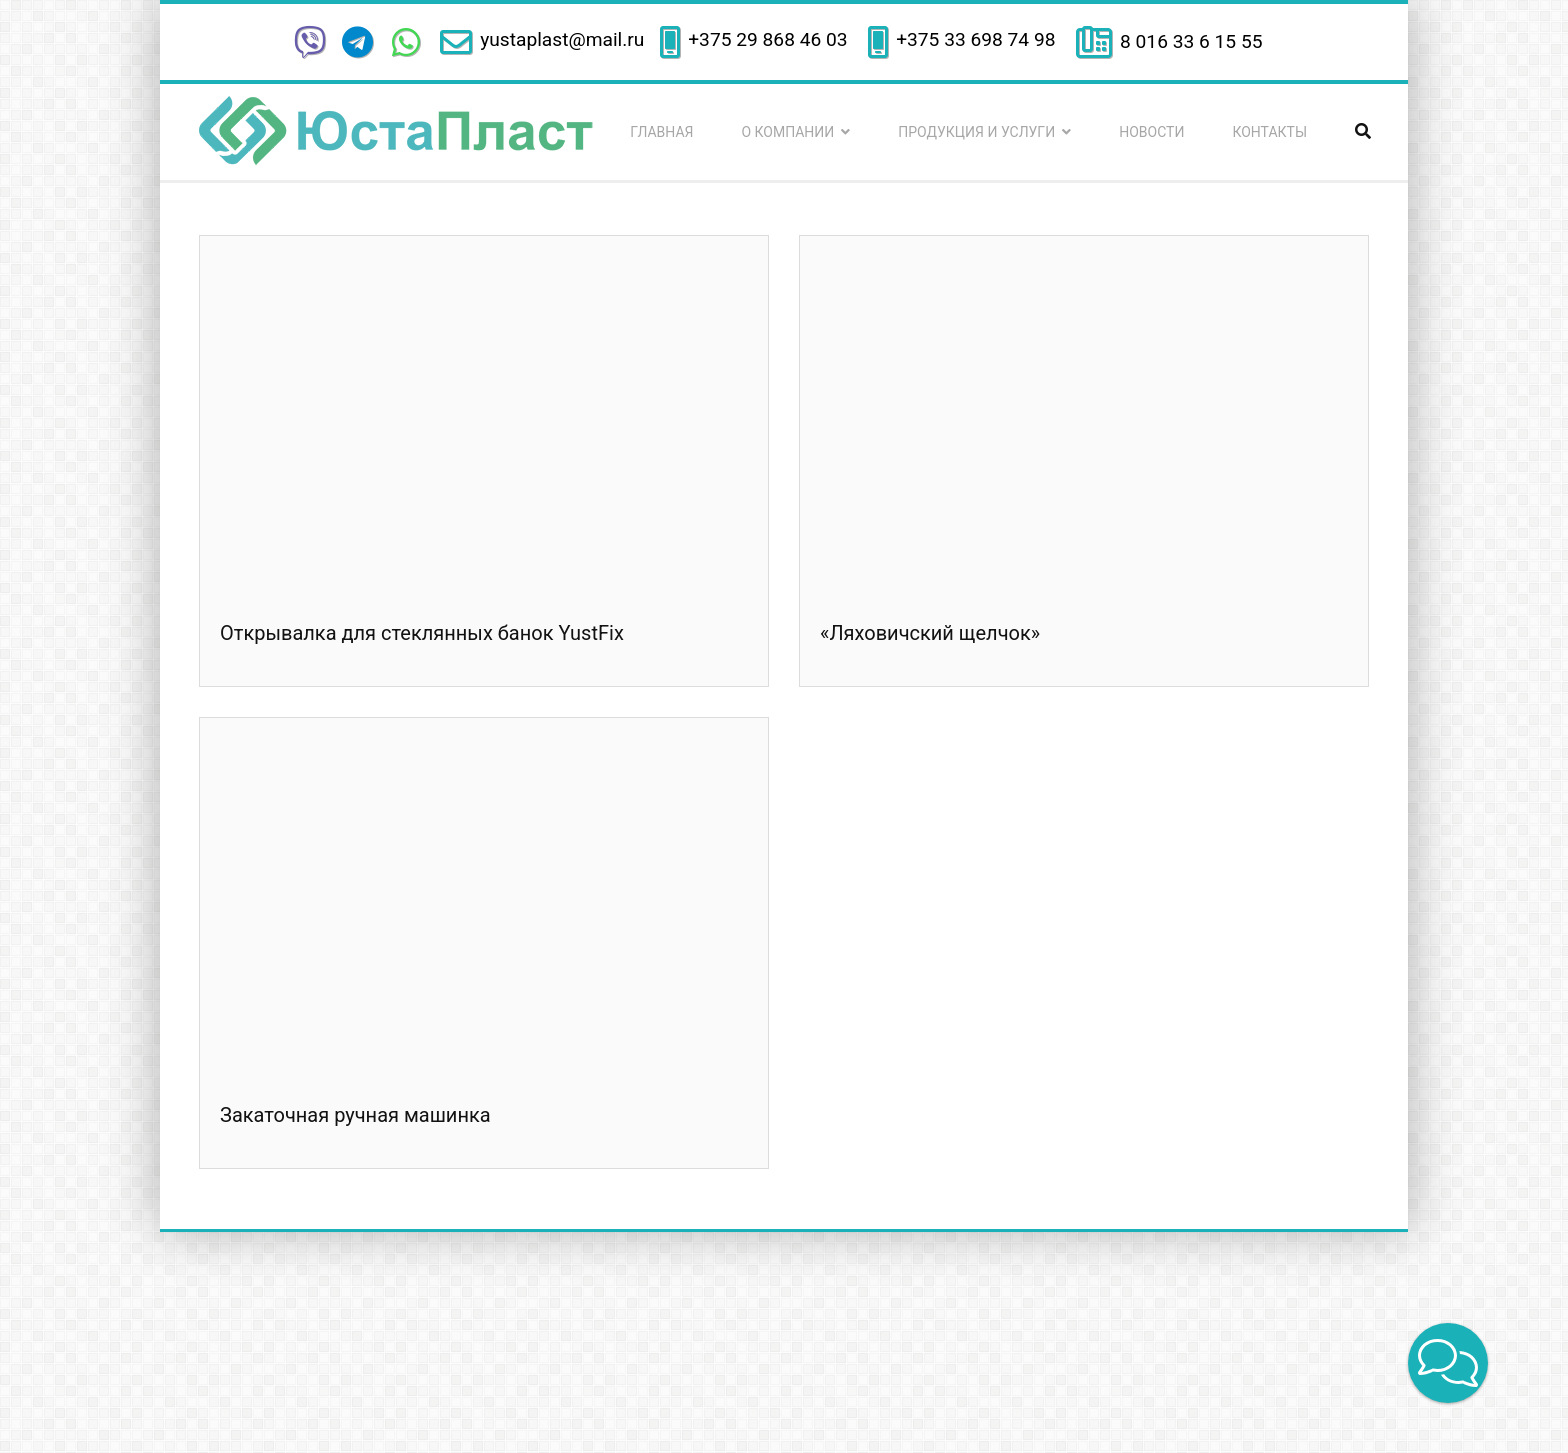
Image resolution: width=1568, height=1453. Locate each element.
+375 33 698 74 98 (978, 39)
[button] (1448, 1363)
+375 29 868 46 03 (770, 39)
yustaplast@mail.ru (562, 39)
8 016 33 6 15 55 (1191, 41)
